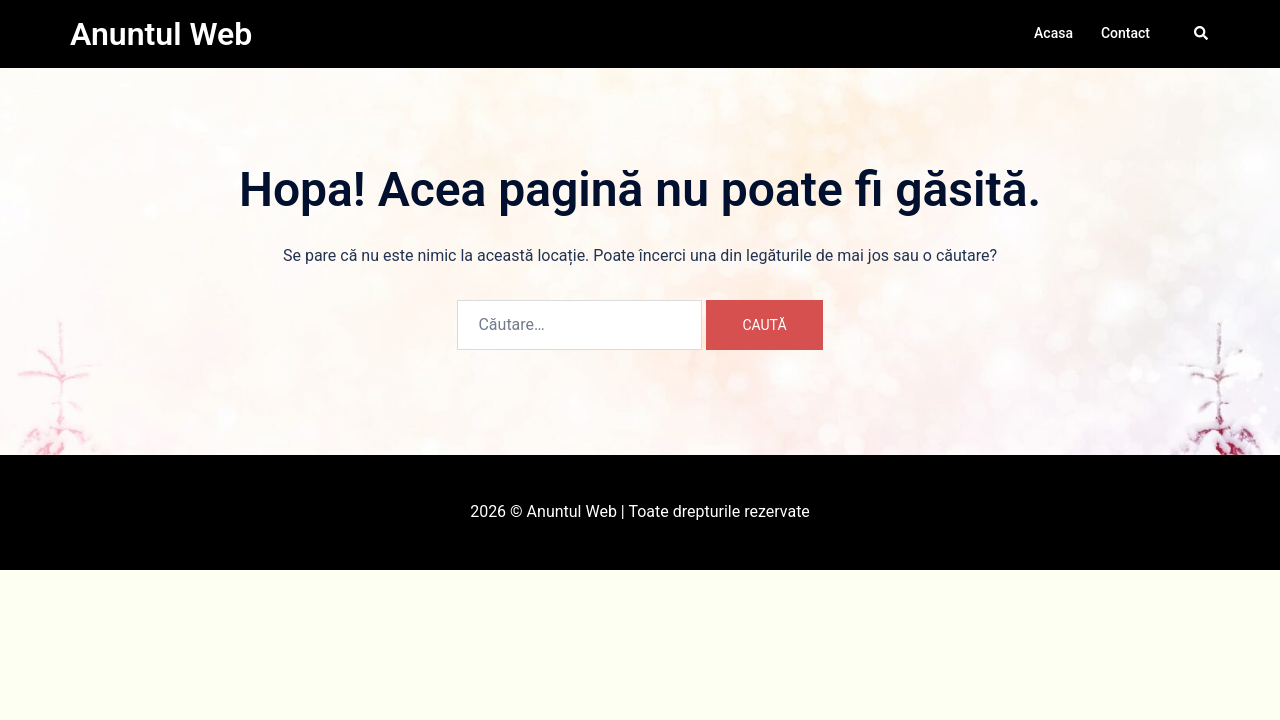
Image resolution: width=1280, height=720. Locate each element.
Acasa (1053, 33)
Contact (1125, 33)
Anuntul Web (161, 34)
